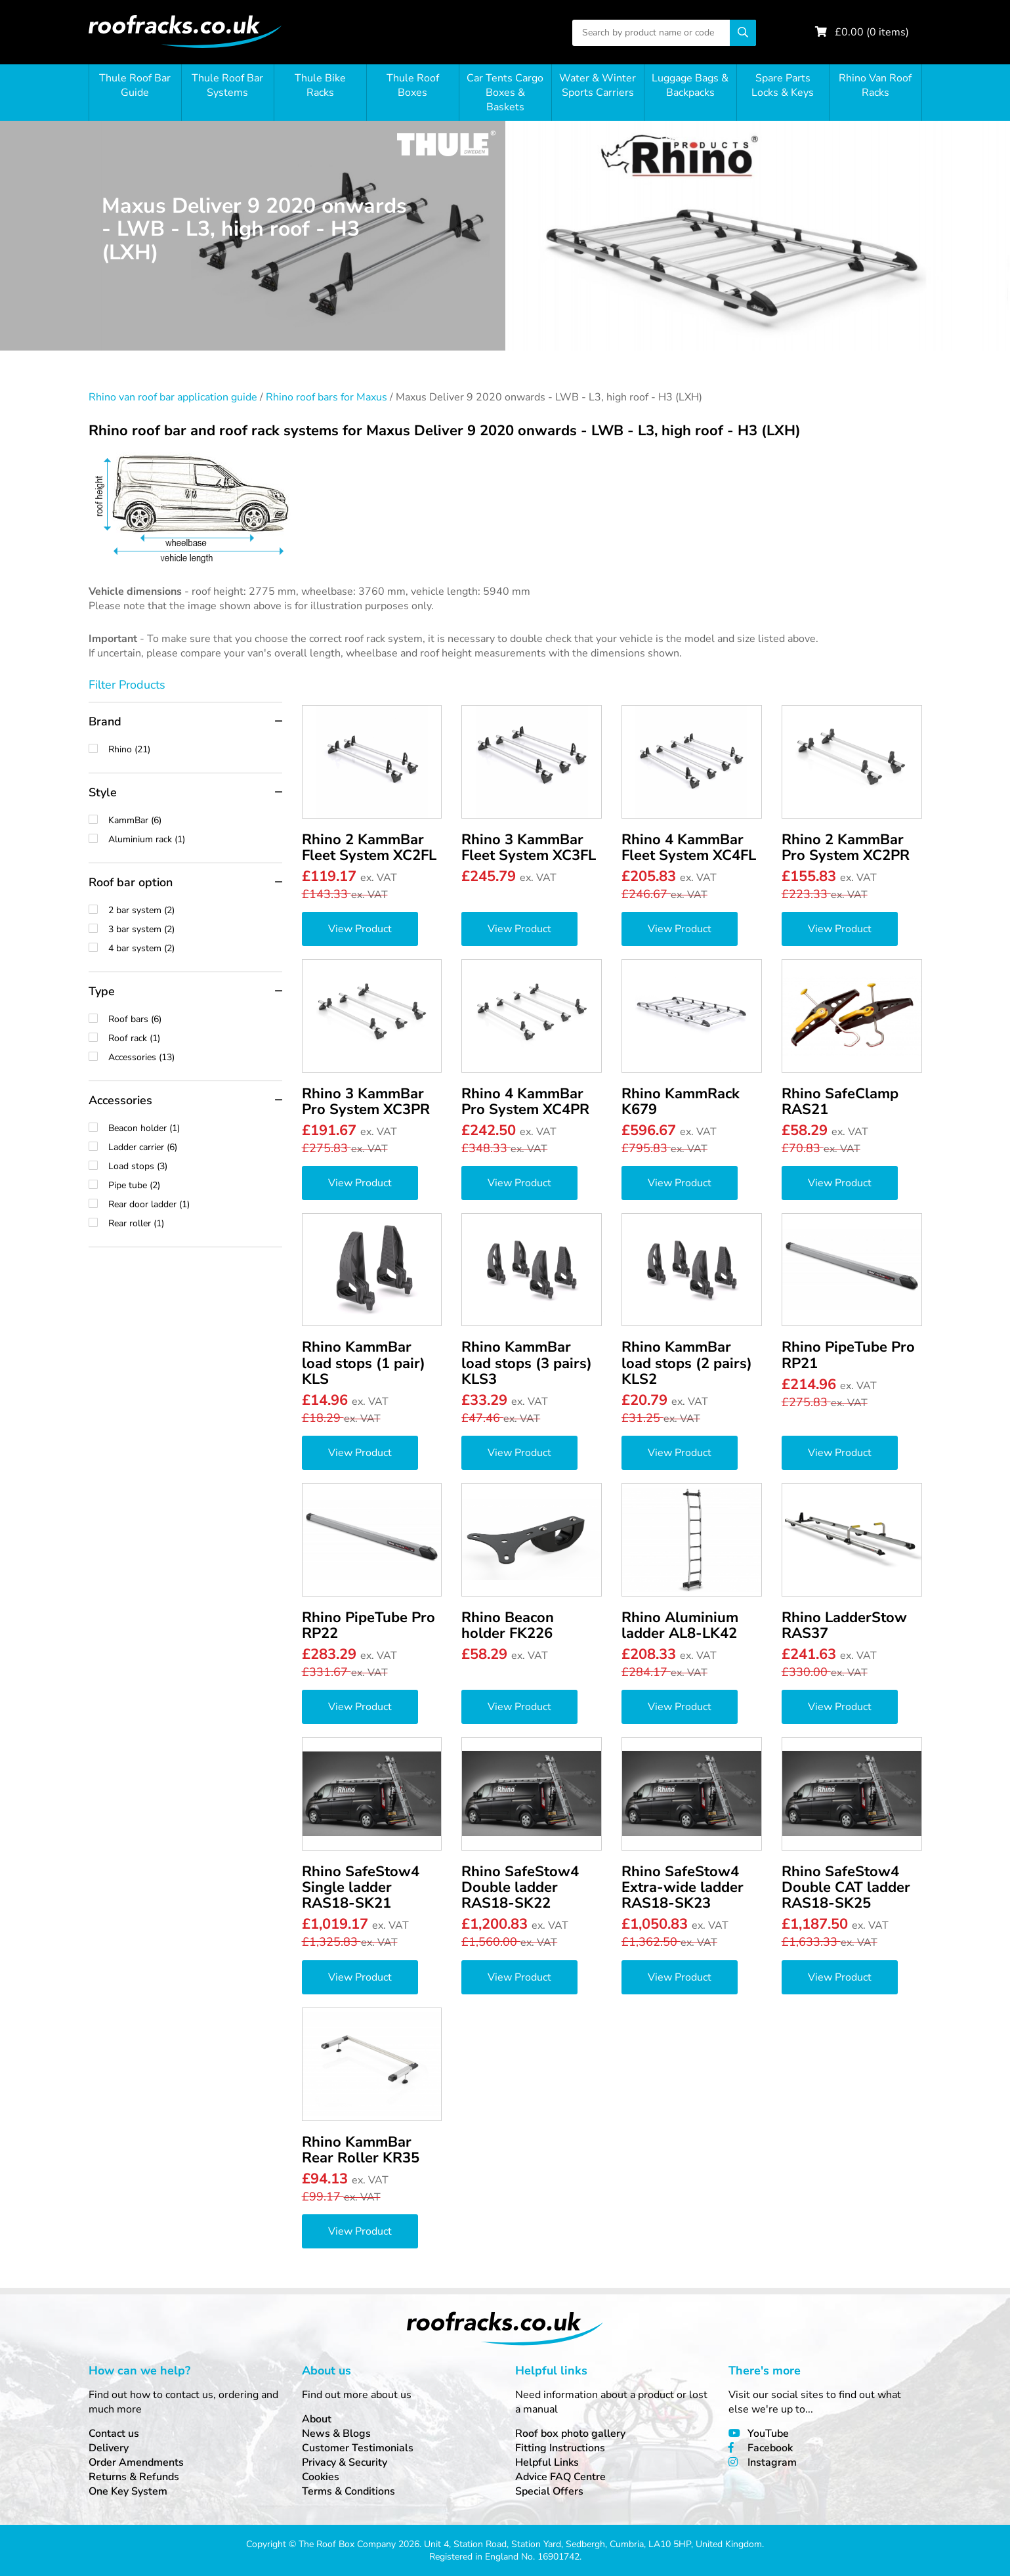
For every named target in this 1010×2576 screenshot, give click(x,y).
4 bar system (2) (195, 948)
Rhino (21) (195, 749)
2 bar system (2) (195, 910)
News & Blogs (336, 2433)
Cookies (320, 2477)
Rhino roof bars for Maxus (326, 397)
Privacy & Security (344, 2462)
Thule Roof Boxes (413, 85)
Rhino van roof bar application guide (173, 397)
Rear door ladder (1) (195, 1204)
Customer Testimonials (357, 2448)
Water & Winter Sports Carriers (597, 85)
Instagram (772, 2462)
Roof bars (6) (195, 1019)
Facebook (770, 2448)
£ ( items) (872, 32)
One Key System (128, 2491)
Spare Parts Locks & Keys (782, 85)
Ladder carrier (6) (195, 1147)
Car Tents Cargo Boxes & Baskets (505, 92)
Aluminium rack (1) (195, 839)
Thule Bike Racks (320, 85)
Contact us (114, 2433)
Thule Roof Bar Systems (227, 85)
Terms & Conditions (348, 2491)
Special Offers (549, 2491)
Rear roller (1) (195, 1223)
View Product (360, 929)
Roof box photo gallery (570, 2433)
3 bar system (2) (195, 929)
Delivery (109, 2448)
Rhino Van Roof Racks (875, 85)
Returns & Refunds (134, 2477)
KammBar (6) (195, 820)
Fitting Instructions (560, 2448)
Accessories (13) (195, 1057)
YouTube (768, 2433)
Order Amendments (136, 2462)
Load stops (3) (195, 1166)
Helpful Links (547, 2462)
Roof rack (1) (195, 1038)
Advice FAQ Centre (560, 2477)
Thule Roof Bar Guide (135, 85)
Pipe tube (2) (195, 1185)
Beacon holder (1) (195, 1128)
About (316, 2419)
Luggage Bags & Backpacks (690, 85)
